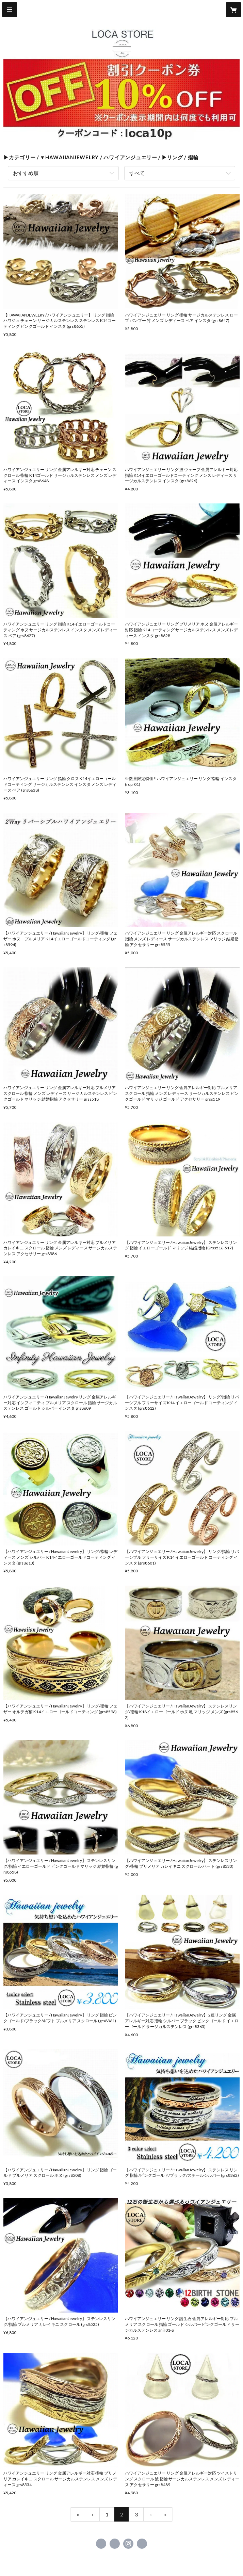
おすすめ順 (25, 173)
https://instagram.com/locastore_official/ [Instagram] (128, 2544)
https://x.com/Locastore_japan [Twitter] (115, 2544)
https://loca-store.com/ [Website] (142, 2544)
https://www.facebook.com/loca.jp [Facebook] (101, 2544)
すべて (137, 173)
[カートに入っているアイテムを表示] (233, 9)
